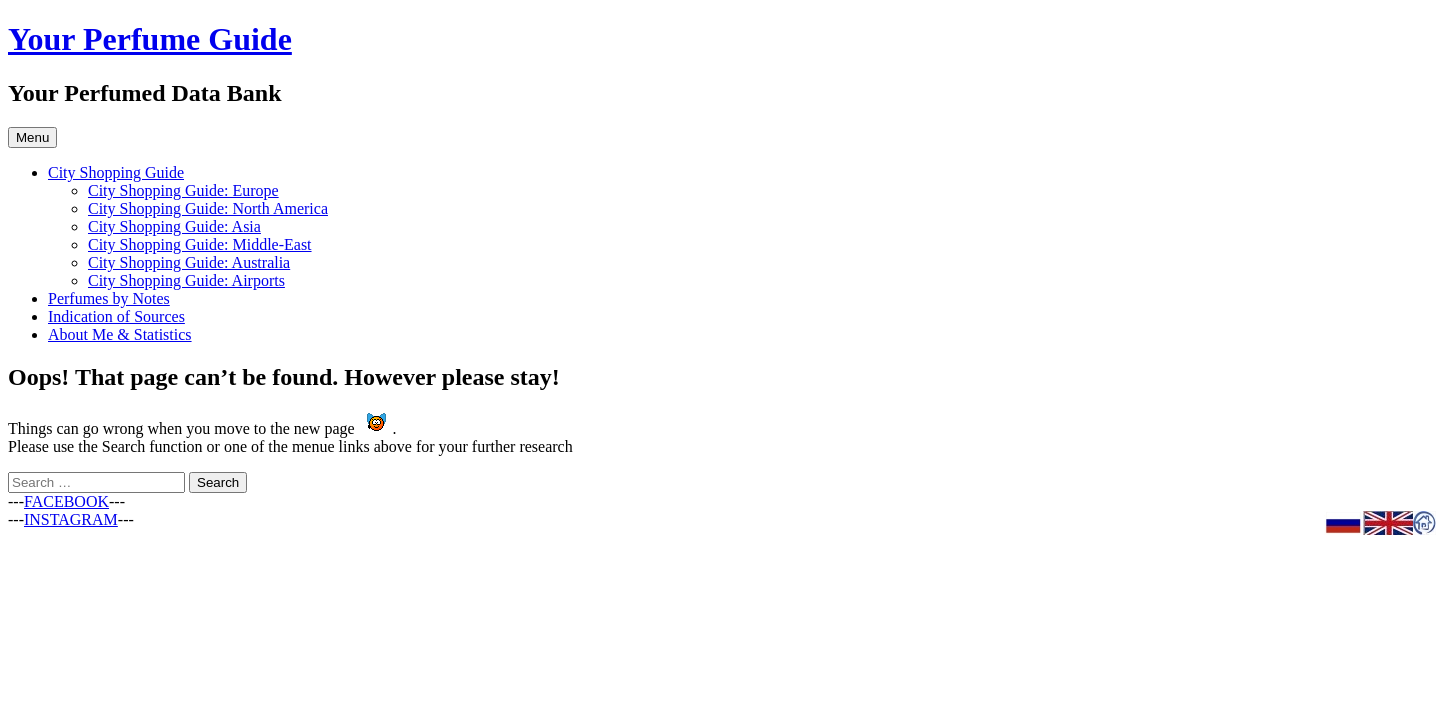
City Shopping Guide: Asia (174, 226)
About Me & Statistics (120, 334)
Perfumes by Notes (109, 298)
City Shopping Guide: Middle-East (200, 244)
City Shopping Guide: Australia (189, 262)
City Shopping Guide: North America (208, 208)
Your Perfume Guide (150, 39)
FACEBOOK (66, 501)
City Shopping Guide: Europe (183, 190)
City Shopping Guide (116, 172)
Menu (32, 137)
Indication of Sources (116, 316)
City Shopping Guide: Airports (186, 280)
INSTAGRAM (71, 519)
